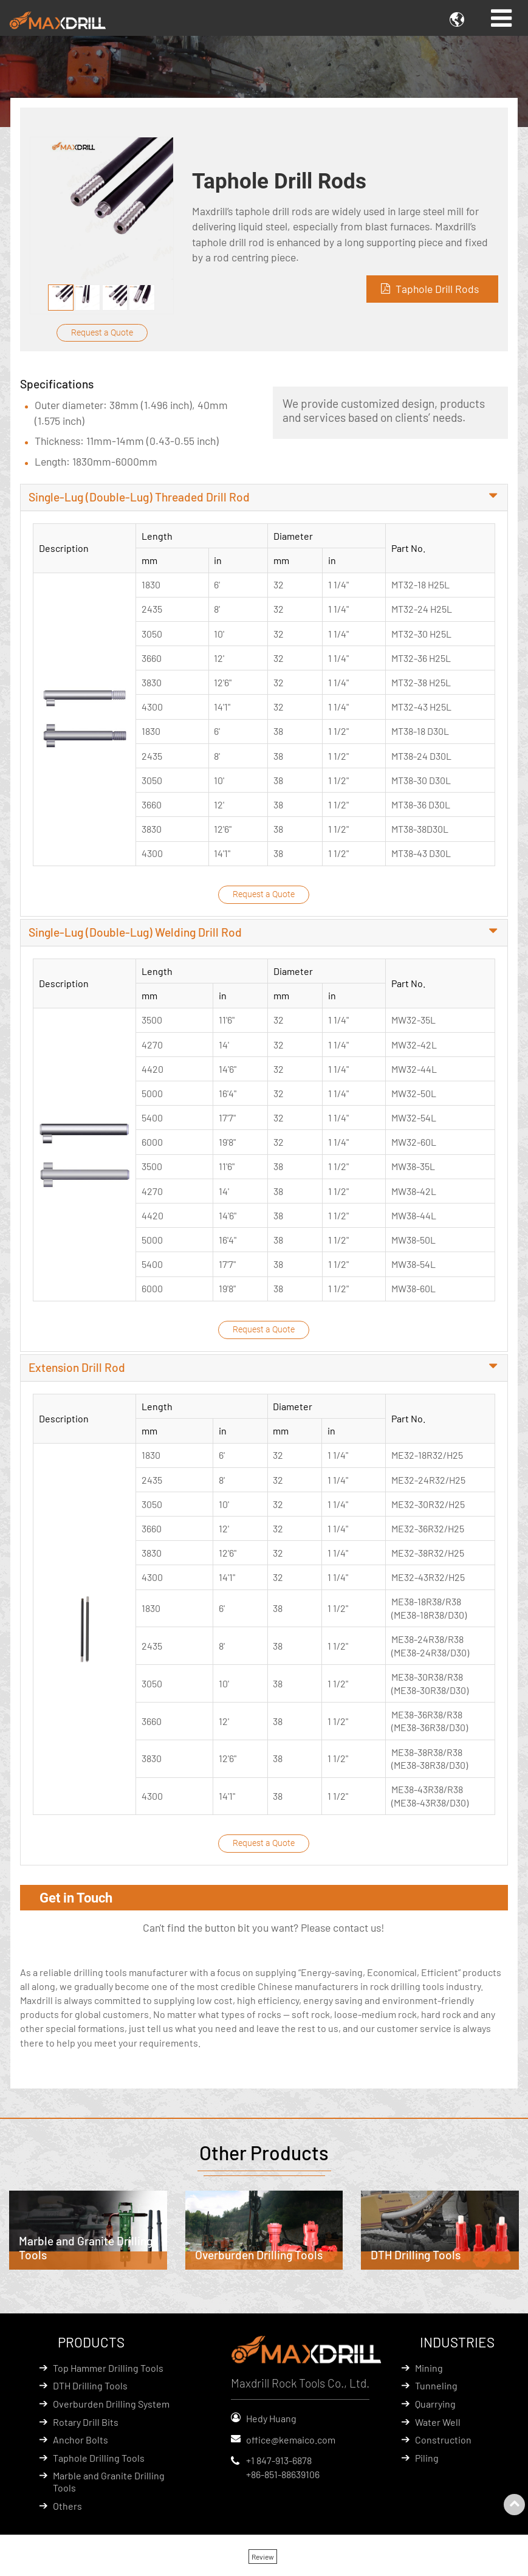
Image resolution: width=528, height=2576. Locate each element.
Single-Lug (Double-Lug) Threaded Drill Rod (139, 498)
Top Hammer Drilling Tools (108, 2371)
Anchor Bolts (80, 2442)
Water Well (438, 2424)
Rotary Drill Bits (85, 2424)
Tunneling (436, 2388)
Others (67, 2509)
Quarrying (435, 2406)
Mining (429, 2371)
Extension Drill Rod (77, 1370)
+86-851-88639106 (283, 2477)
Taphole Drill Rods (437, 289)
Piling (427, 2461)
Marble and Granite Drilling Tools (109, 2484)
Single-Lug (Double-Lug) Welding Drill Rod (135, 934)
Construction (443, 2442)
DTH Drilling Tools (90, 2388)
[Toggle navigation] (500, 17)
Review (263, 2559)
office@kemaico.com (290, 2442)
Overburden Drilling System (111, 2406)
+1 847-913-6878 (279, 2463)
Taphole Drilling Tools (99, 2461)
